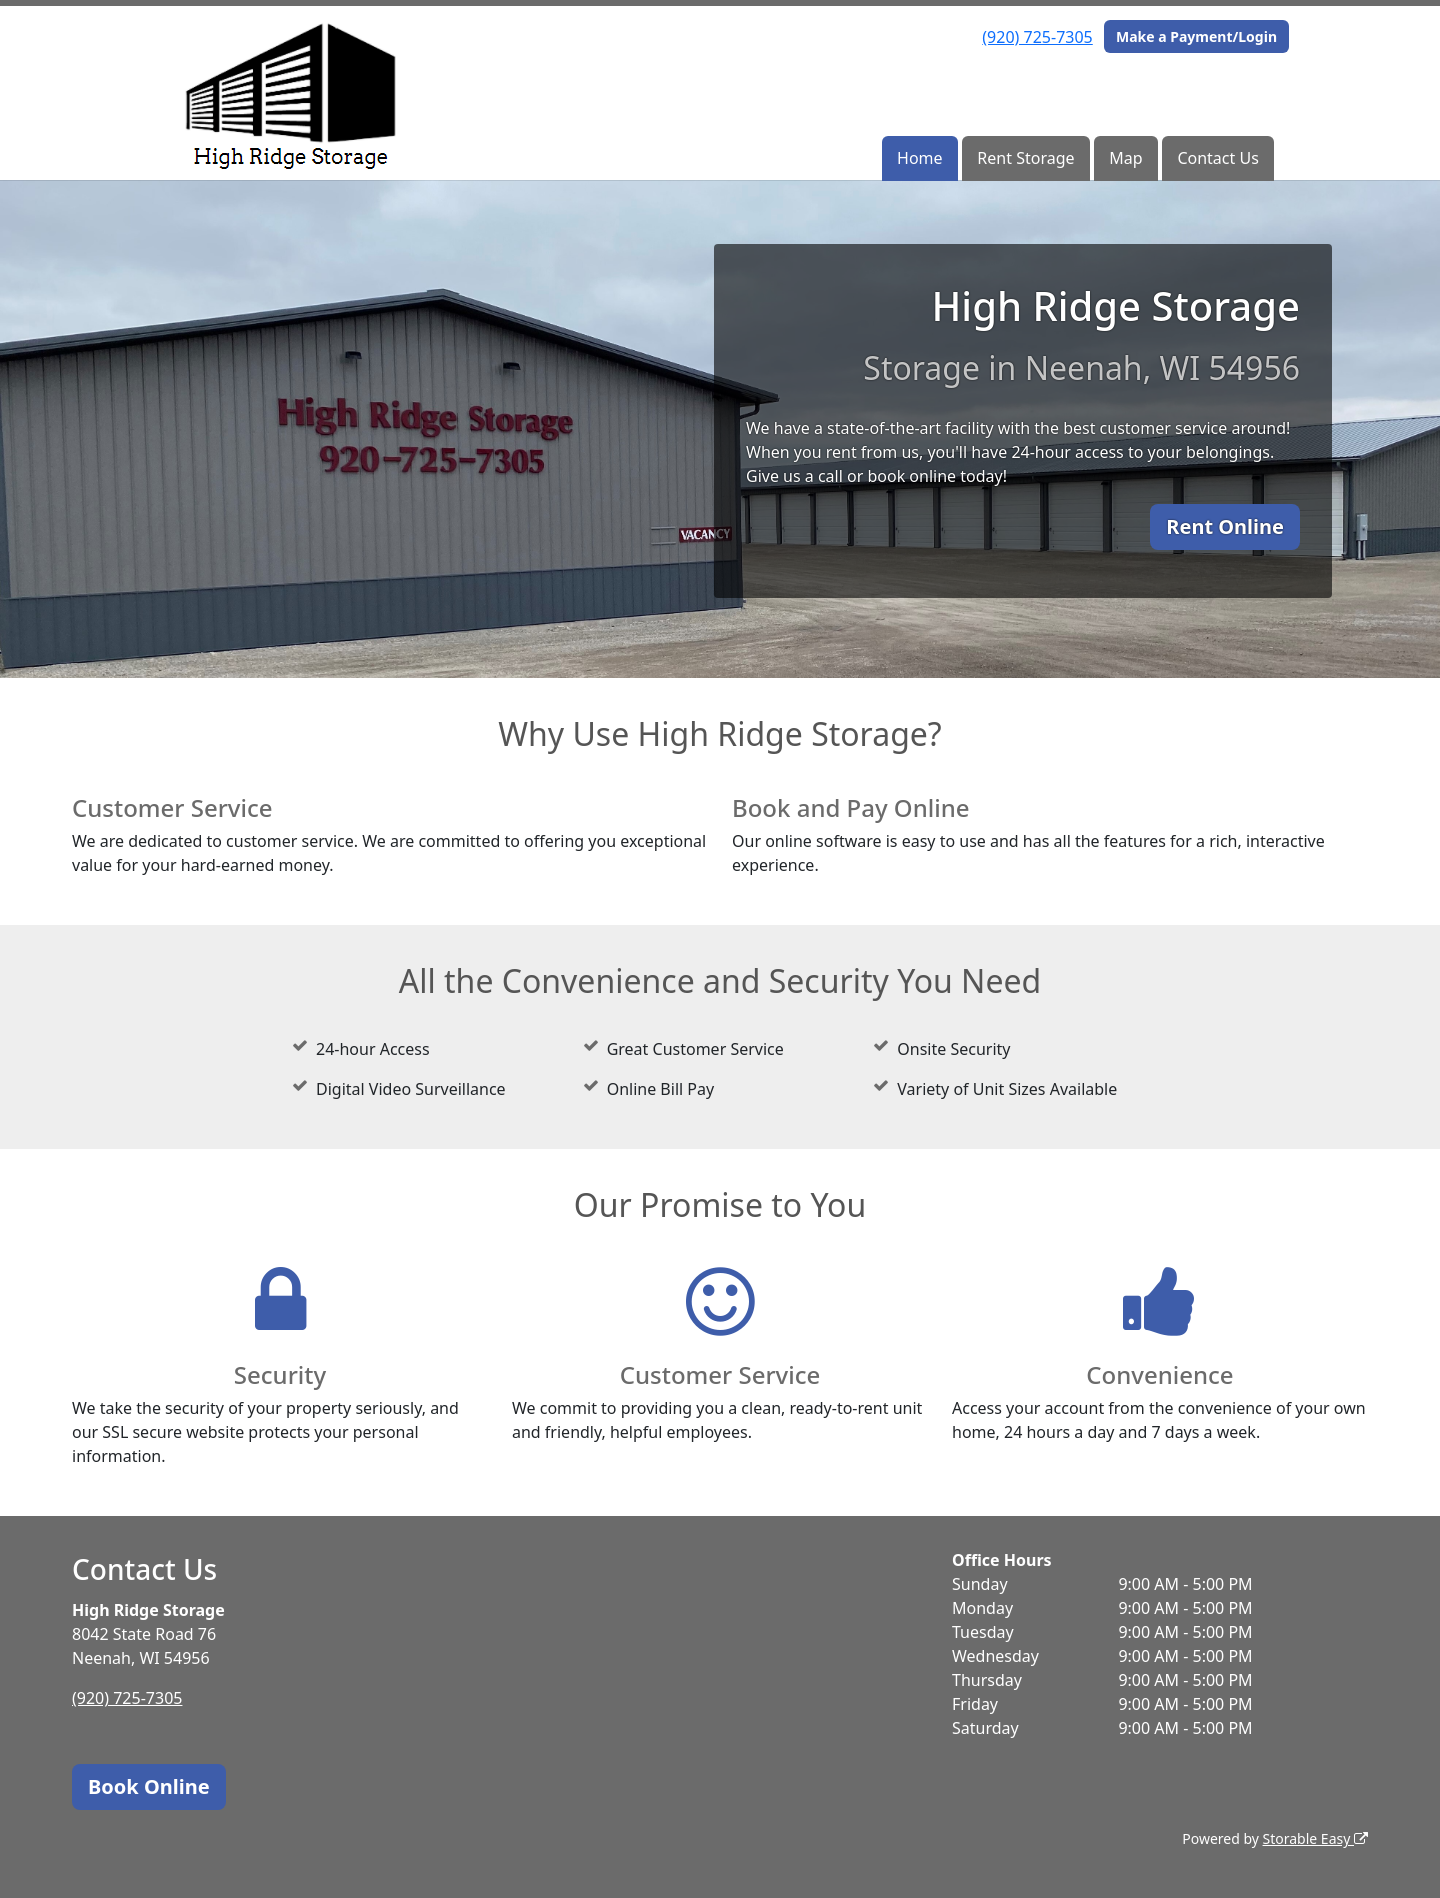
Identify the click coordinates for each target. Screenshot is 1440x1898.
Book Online (149, 1786)
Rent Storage (1025, 158)
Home (920, 158)
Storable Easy (1315, 1838)
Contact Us (1217, 158)
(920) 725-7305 (1037, 37)
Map (1125, 158)
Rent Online (1225, 526)
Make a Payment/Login (1196, 36)
